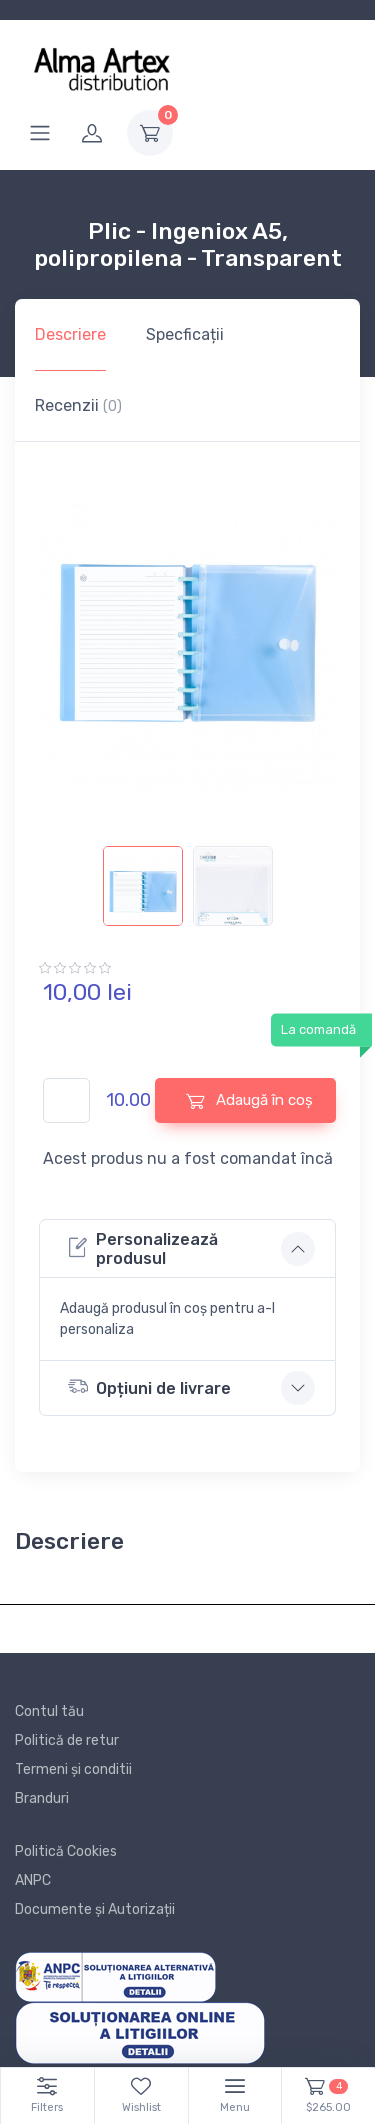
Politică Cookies (66, 1851)
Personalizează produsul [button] (143, 1249)
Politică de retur (67, 1740)
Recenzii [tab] (78, 405)
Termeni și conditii (73, 1769)
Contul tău (49, 1711)
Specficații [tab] (185, 334)
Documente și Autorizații (95, 1909)
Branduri (42, 1798)
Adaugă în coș (249, 1100)
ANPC (33, 1880)
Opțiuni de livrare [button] (149, 1386)
